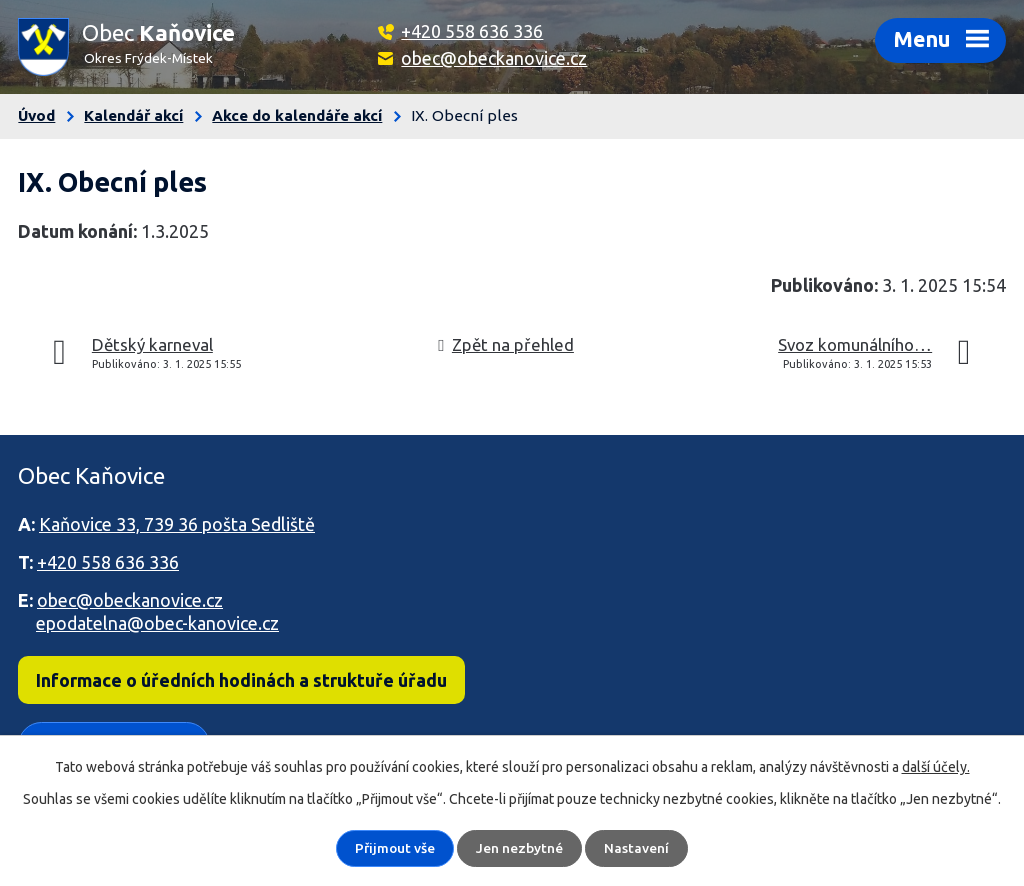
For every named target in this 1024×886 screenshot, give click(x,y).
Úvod (36, 115)
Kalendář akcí (133, 115)
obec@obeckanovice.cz (494, 58)
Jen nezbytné (520, 848)
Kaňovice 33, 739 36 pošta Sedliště (177, 524)
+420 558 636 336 (472, 31)
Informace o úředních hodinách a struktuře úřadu (241, 680)
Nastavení (637, 848)
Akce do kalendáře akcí (297, 115)
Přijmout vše (395, 848)
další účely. (936, 767)
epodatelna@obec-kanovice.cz (157, 623)
